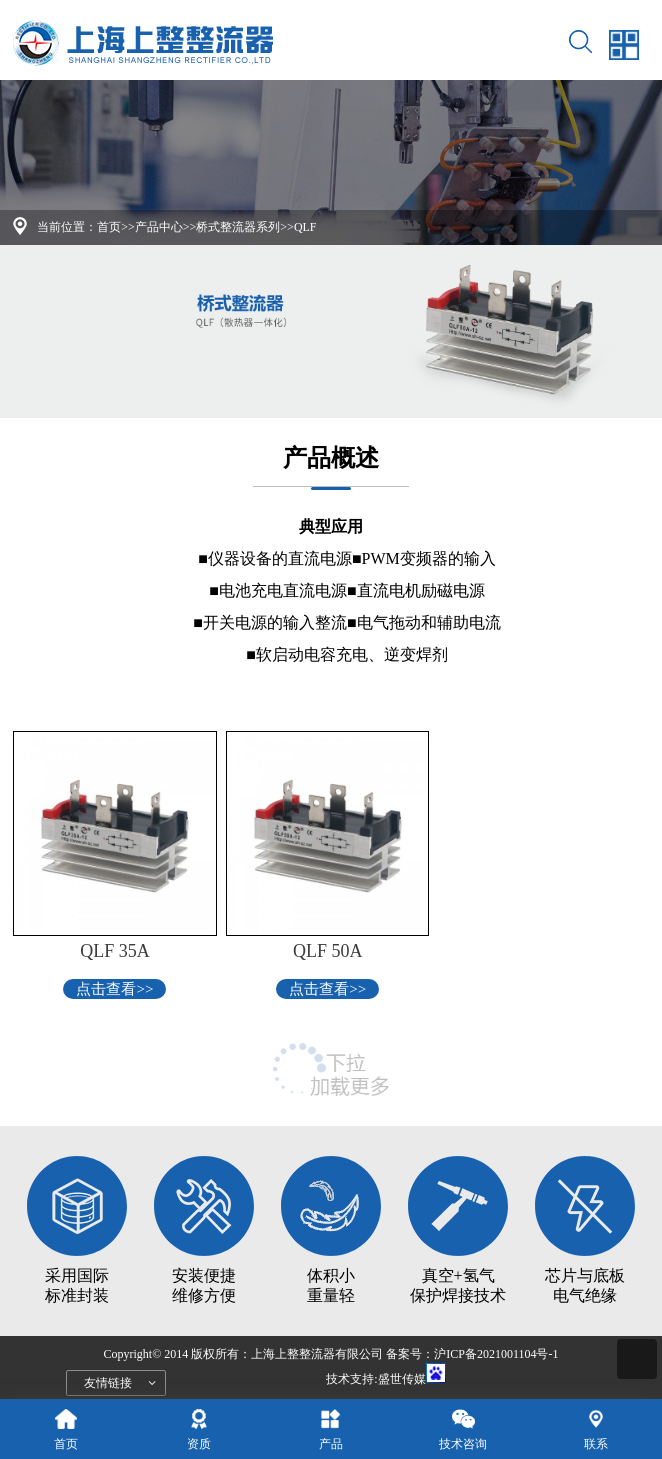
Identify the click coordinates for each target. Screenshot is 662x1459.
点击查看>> (114, 989)
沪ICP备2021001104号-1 (496, 1354)
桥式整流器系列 (238, 227)
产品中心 (159, 227)
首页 (109, 227)
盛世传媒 (402, 1379)
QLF (305, 227)
